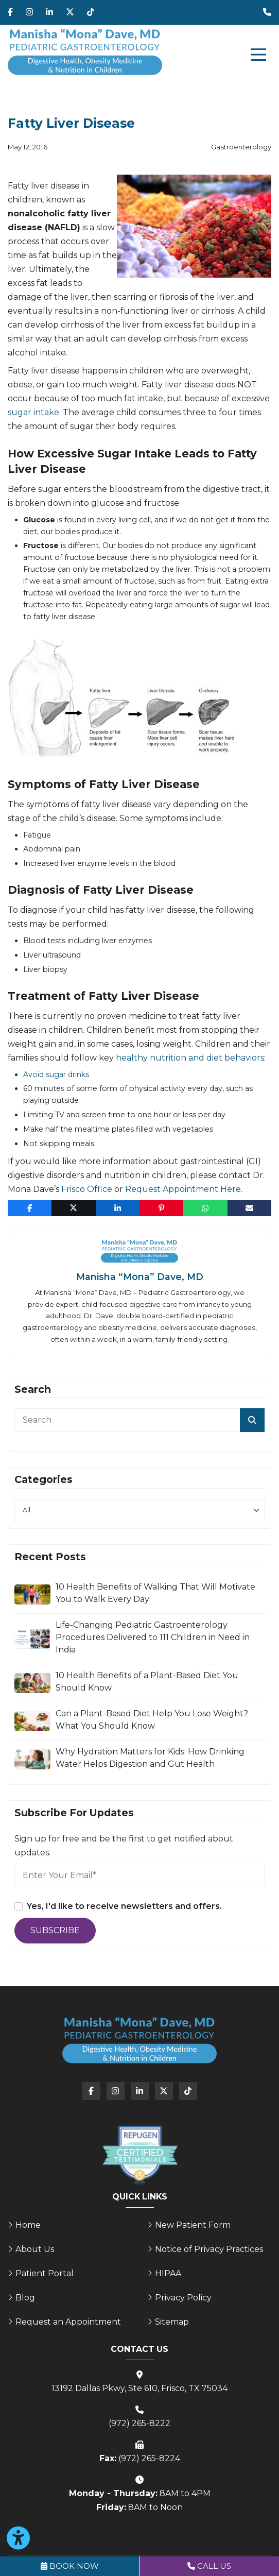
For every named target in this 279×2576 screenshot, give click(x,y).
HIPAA (168, 2273)
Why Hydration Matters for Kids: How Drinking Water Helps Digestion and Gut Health (150, 1758)
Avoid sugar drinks (56, 1074)
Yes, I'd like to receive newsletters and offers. (124, 1906)
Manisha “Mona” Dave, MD (139, 1276)
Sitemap (172, 2322)
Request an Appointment (68, 2322)
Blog (25, 2297)
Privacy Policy (183, 2297)
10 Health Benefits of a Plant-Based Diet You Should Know (147, 1681)
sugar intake (33, 412)
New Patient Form (193, 2225)
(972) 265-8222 (139, 2423)
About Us (34, 2249)
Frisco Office (86, 1189)
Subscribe (55, 1930)
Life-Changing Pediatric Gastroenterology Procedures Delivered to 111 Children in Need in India (153, 1637)
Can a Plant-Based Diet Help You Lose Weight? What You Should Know (152, 1720)
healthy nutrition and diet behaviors (190, 1058)
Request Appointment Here (183, 1189)
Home (28, 2225)
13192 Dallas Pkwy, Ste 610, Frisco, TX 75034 (139, 2388)
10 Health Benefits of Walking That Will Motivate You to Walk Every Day (155, 1593)
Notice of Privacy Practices (209, 2249)
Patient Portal (44, 2273)
